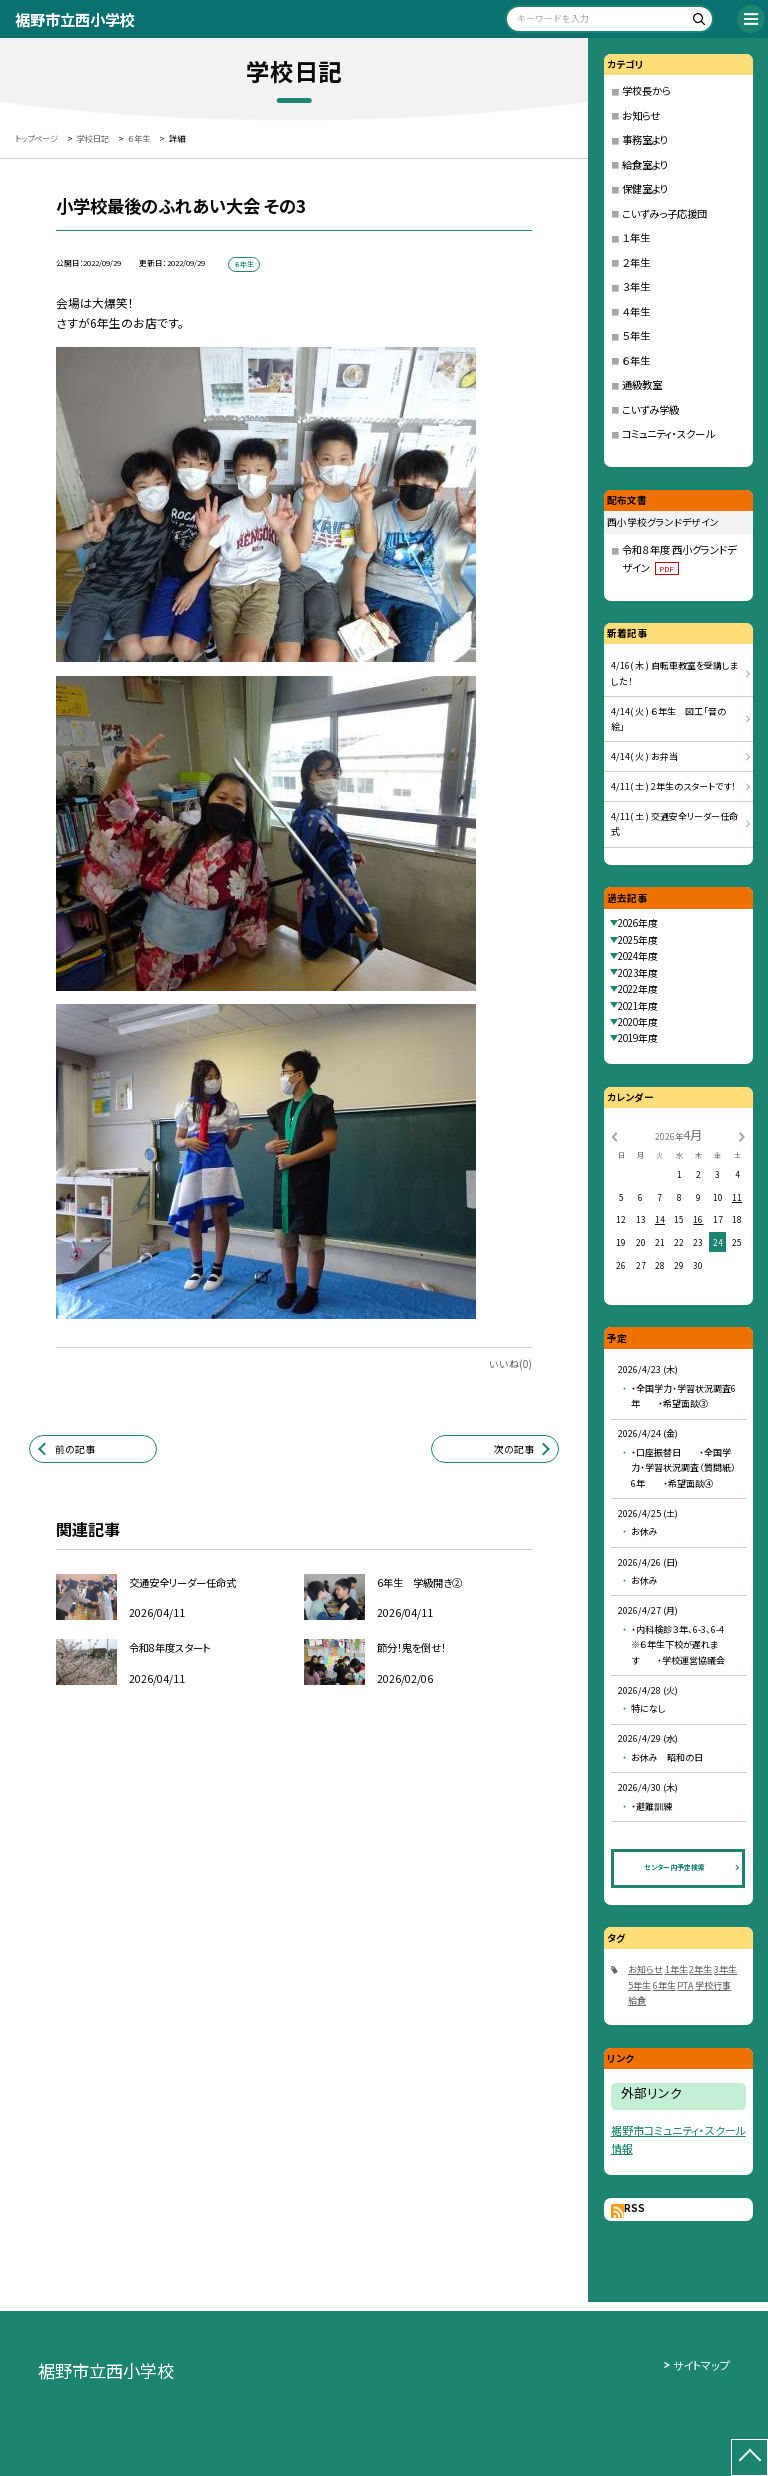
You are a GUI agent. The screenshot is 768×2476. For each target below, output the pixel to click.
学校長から (646, 90)
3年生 (725, 1969)
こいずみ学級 (650, 409)
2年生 (700, 1969)
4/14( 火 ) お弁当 (644, 756)
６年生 (636, 360)
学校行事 (713, 1985)
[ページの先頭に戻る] (749, 2457)
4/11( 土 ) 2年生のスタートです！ (673, 786)
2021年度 (638, 1006)
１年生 (636, 237)
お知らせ (641, 115)
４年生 (636, 311)
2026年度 (638, 923)
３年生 (636, 286)
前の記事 (75, 1449)
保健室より (645, 188)
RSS (634, 2208)
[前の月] (614, 1136)
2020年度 (638, 1022)
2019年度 (638, 1038)
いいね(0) (510, 1364)
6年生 (664, 1985)
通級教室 (642, 384)
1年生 (676, 1969)
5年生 (639, 1985)
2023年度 (638, 973)
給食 (637, 2000)
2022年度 (638, 989)
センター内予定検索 (674, 1867)
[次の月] (742, 1136)
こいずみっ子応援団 (664, 213)
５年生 (636, 335)
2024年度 (638, 956)
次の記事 (514, 1449)
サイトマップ (701, 2365)
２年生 (636, 262)
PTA (685, 1985)
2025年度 (638, 940)
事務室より (645, 139)
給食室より (645, 164)
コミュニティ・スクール (668, 433)
